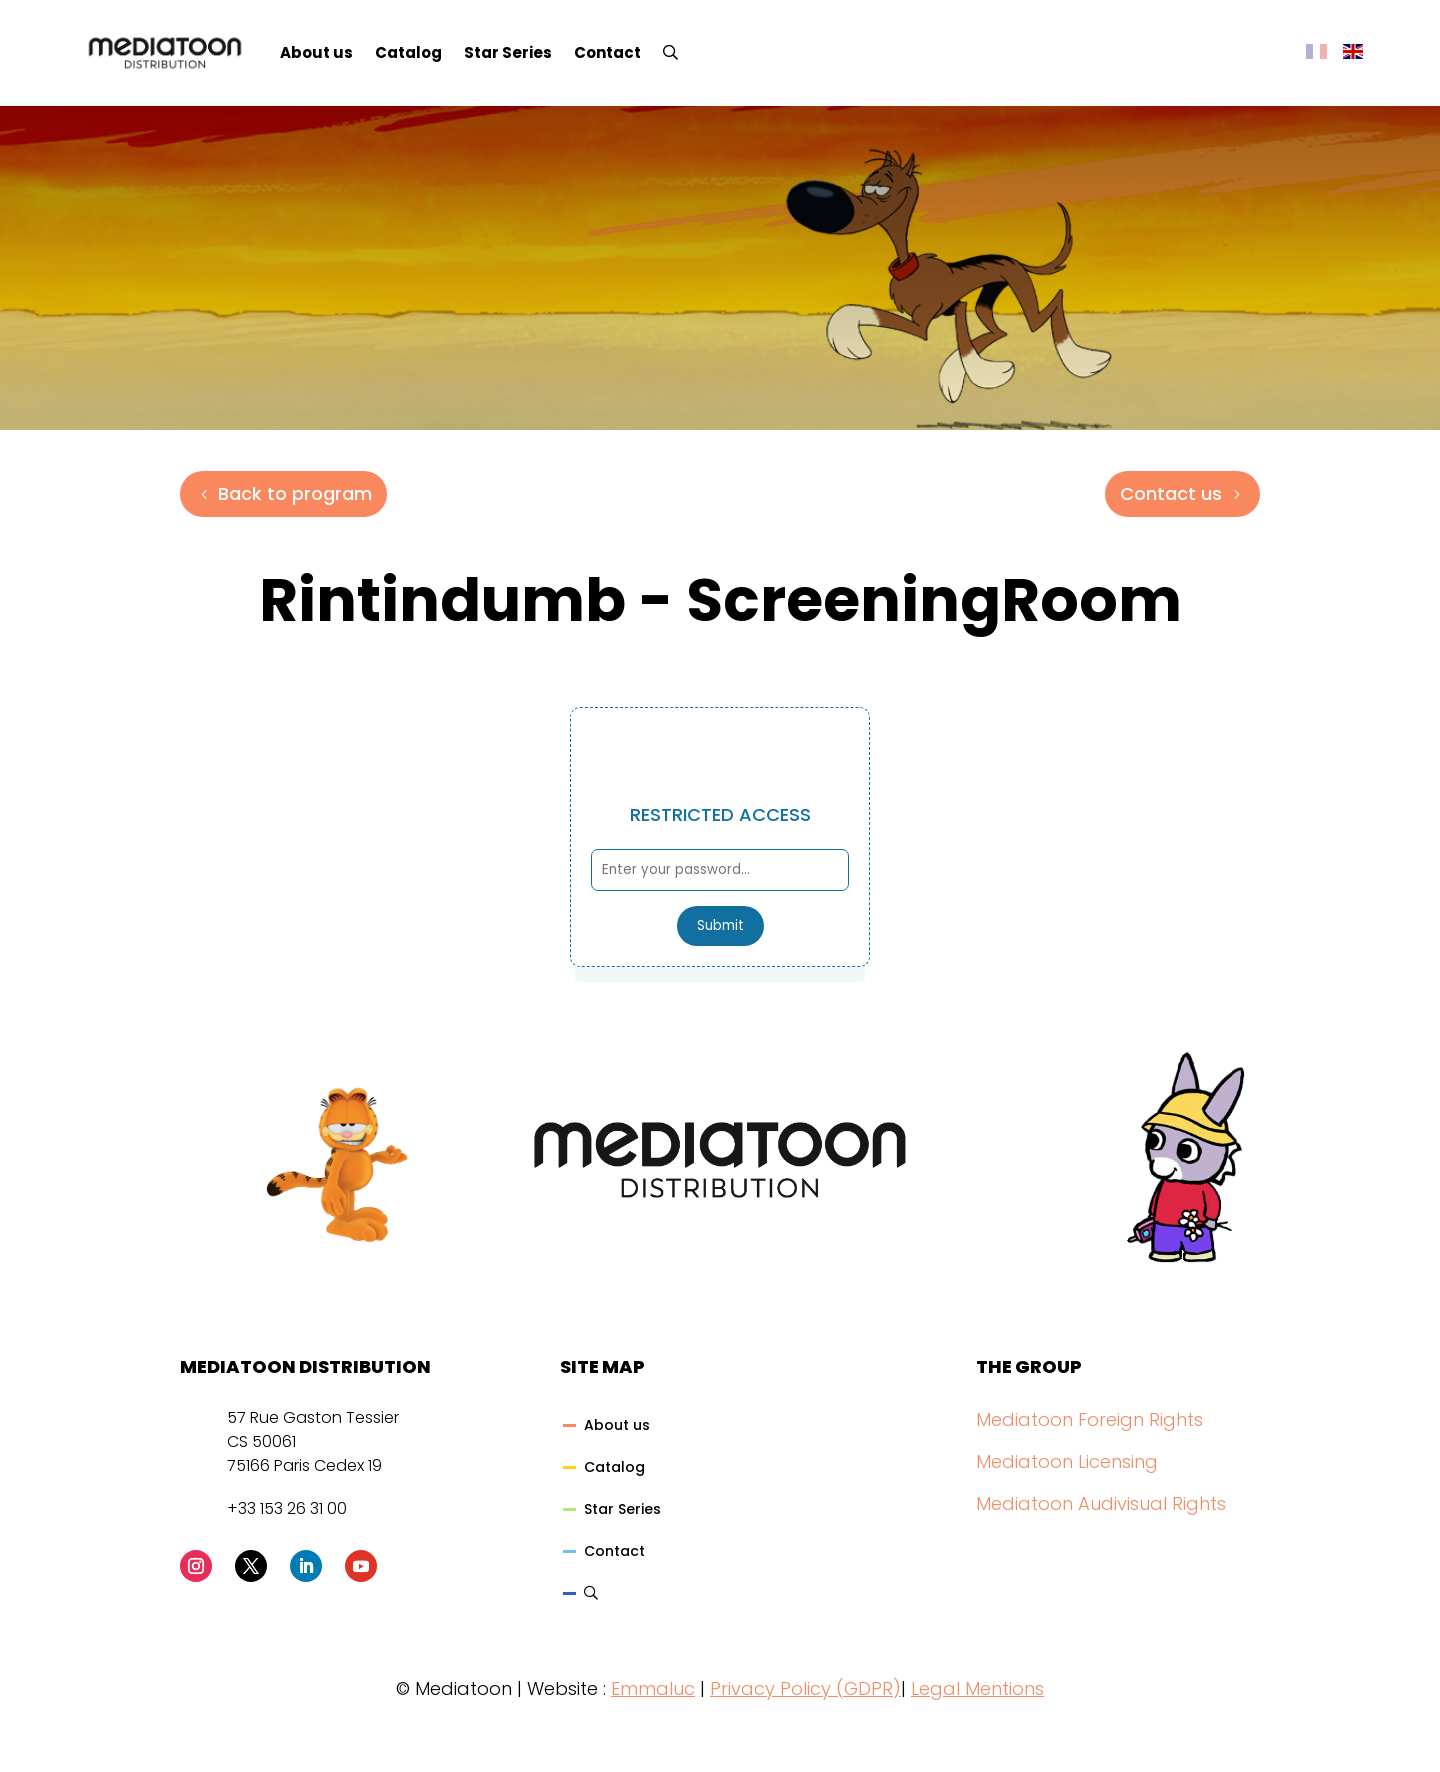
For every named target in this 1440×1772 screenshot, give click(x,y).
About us (316, 52)
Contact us (1171, 493)
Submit (720, 925)
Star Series (508, 52)
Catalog (408, 52)
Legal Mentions (977, 1688)
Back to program (295, 493)
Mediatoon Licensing (1067, 1461)
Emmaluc (653, 1688)
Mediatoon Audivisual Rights (1101, 1503)
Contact (607, 52)
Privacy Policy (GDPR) (805, 1688)
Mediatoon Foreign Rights (1089, 1419)
